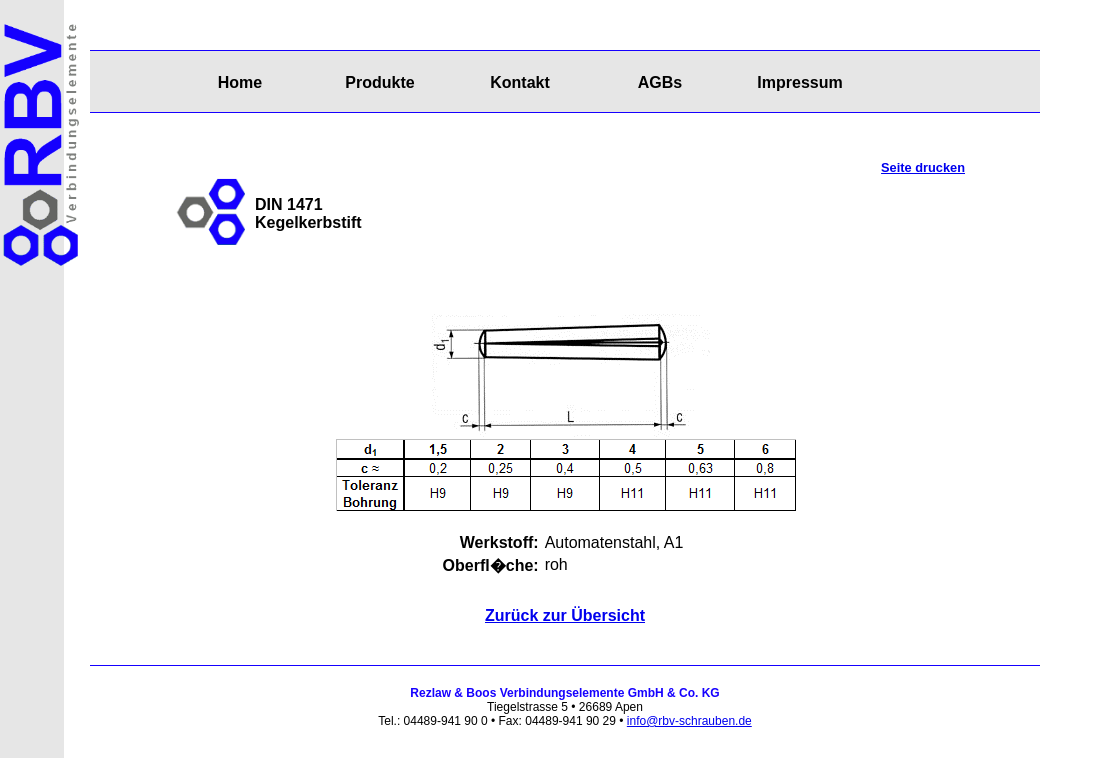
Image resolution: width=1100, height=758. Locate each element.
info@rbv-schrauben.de (689, 721)
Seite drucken (923, 167)
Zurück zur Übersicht (565, 615)
